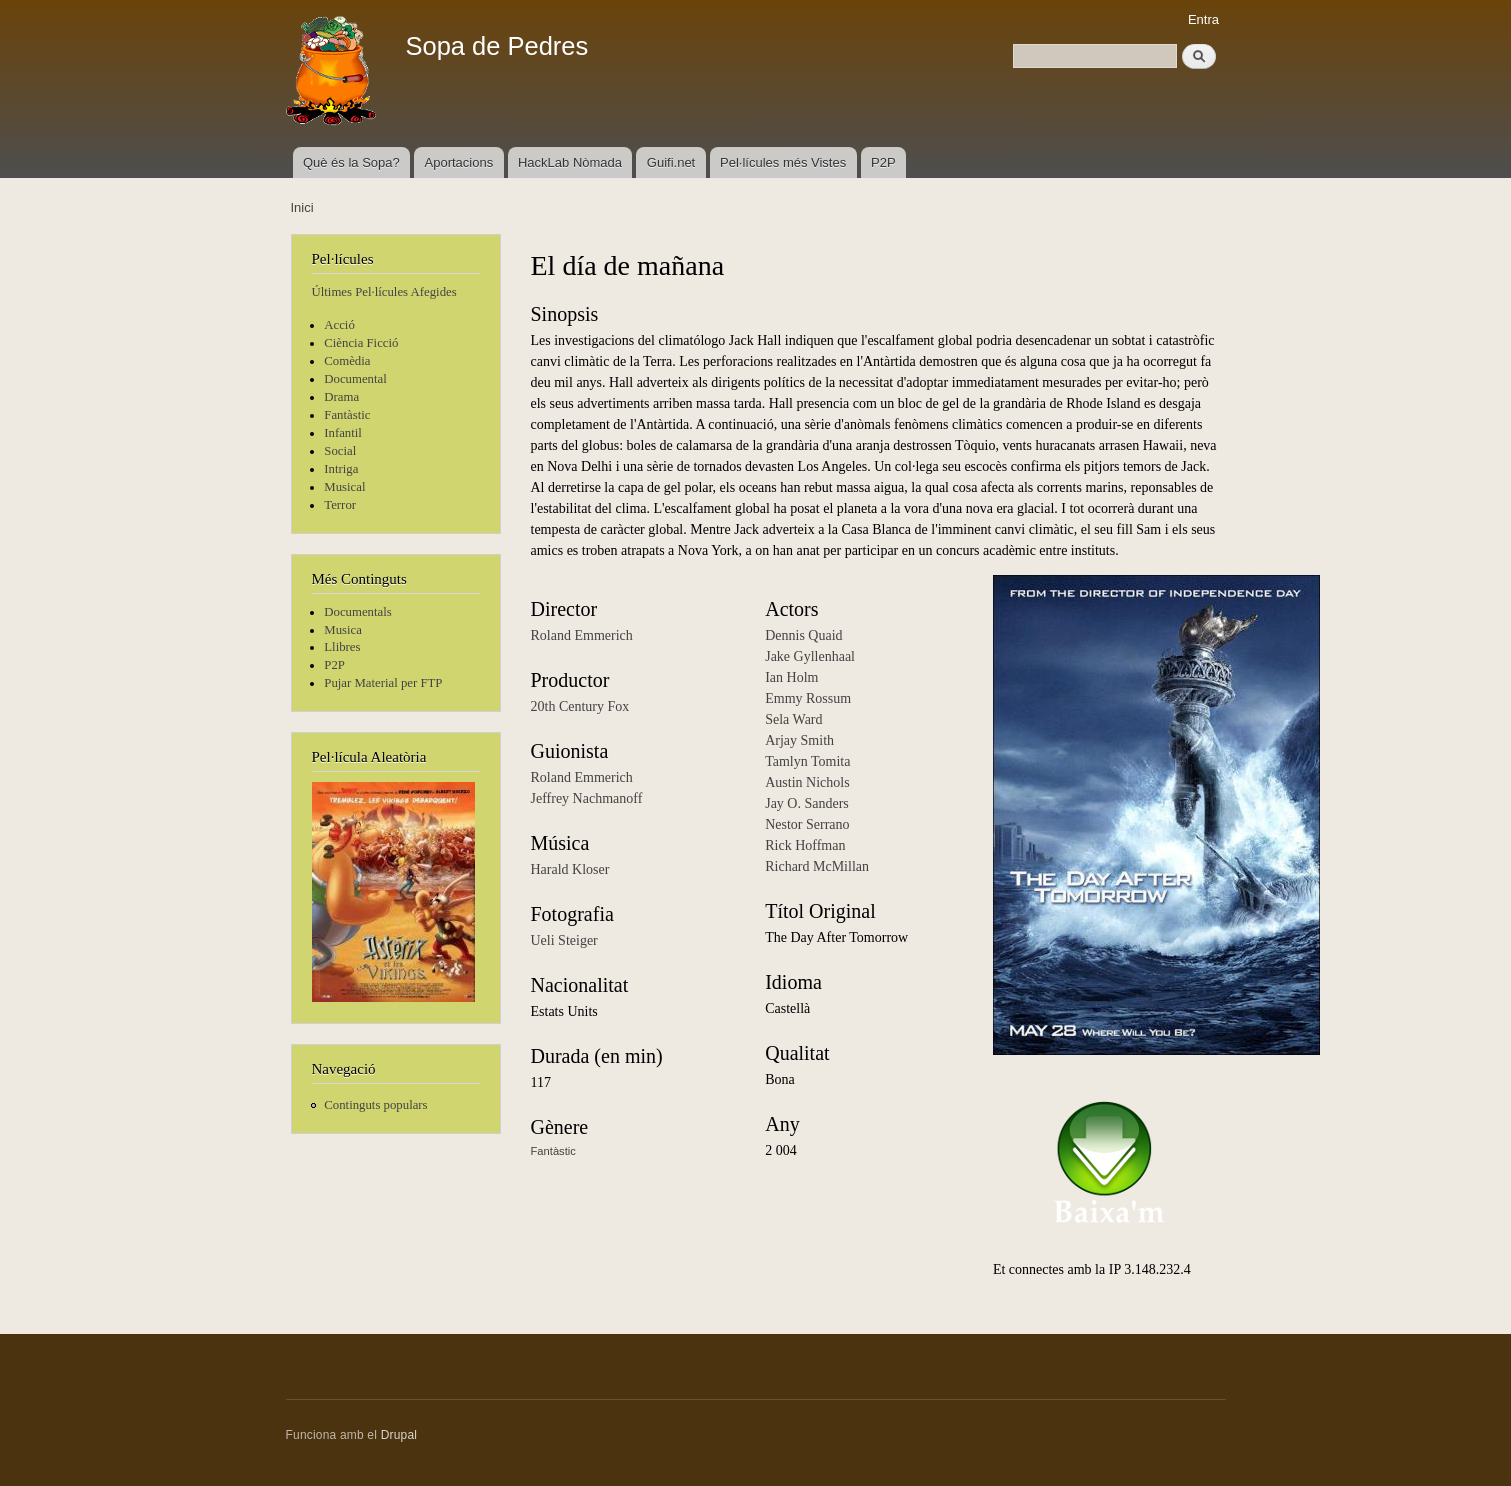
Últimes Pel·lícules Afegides (384, 292)
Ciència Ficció (361, 343)
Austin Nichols (807, 782)
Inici (302, 207)
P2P (883, 162)
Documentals (357, 612)
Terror (340, 505)
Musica (343, 630)
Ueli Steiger (564, 940)
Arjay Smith (799, 740)
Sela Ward (793, 719)
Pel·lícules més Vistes (783, 162)
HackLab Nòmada (570, 162)
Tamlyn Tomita (807, 761)
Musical (344, 487)
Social (340, 451)
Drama (341, 397)
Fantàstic (347, 415)
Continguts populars (375, 1105)
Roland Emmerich (582, 635)
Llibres (342, 647)
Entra (1203, 19)
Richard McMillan (817, 866)
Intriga (341, 469)
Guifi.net (671, 162)
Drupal (399, 1435)
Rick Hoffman (805, 845)
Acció (339, 325)
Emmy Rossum (808, 698)
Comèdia (347, 361)
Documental (355, 379)
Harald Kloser (570, 869)
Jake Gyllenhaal (810, 656)
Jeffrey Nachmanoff (587, 798)
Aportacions (459, 162)
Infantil (343, 433)
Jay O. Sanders (807, 803)
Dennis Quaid (803, 635)
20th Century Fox (580, 706)
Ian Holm (791, 677)
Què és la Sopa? (351, 162)
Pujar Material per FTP (383, 683)
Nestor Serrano (807, 824)
